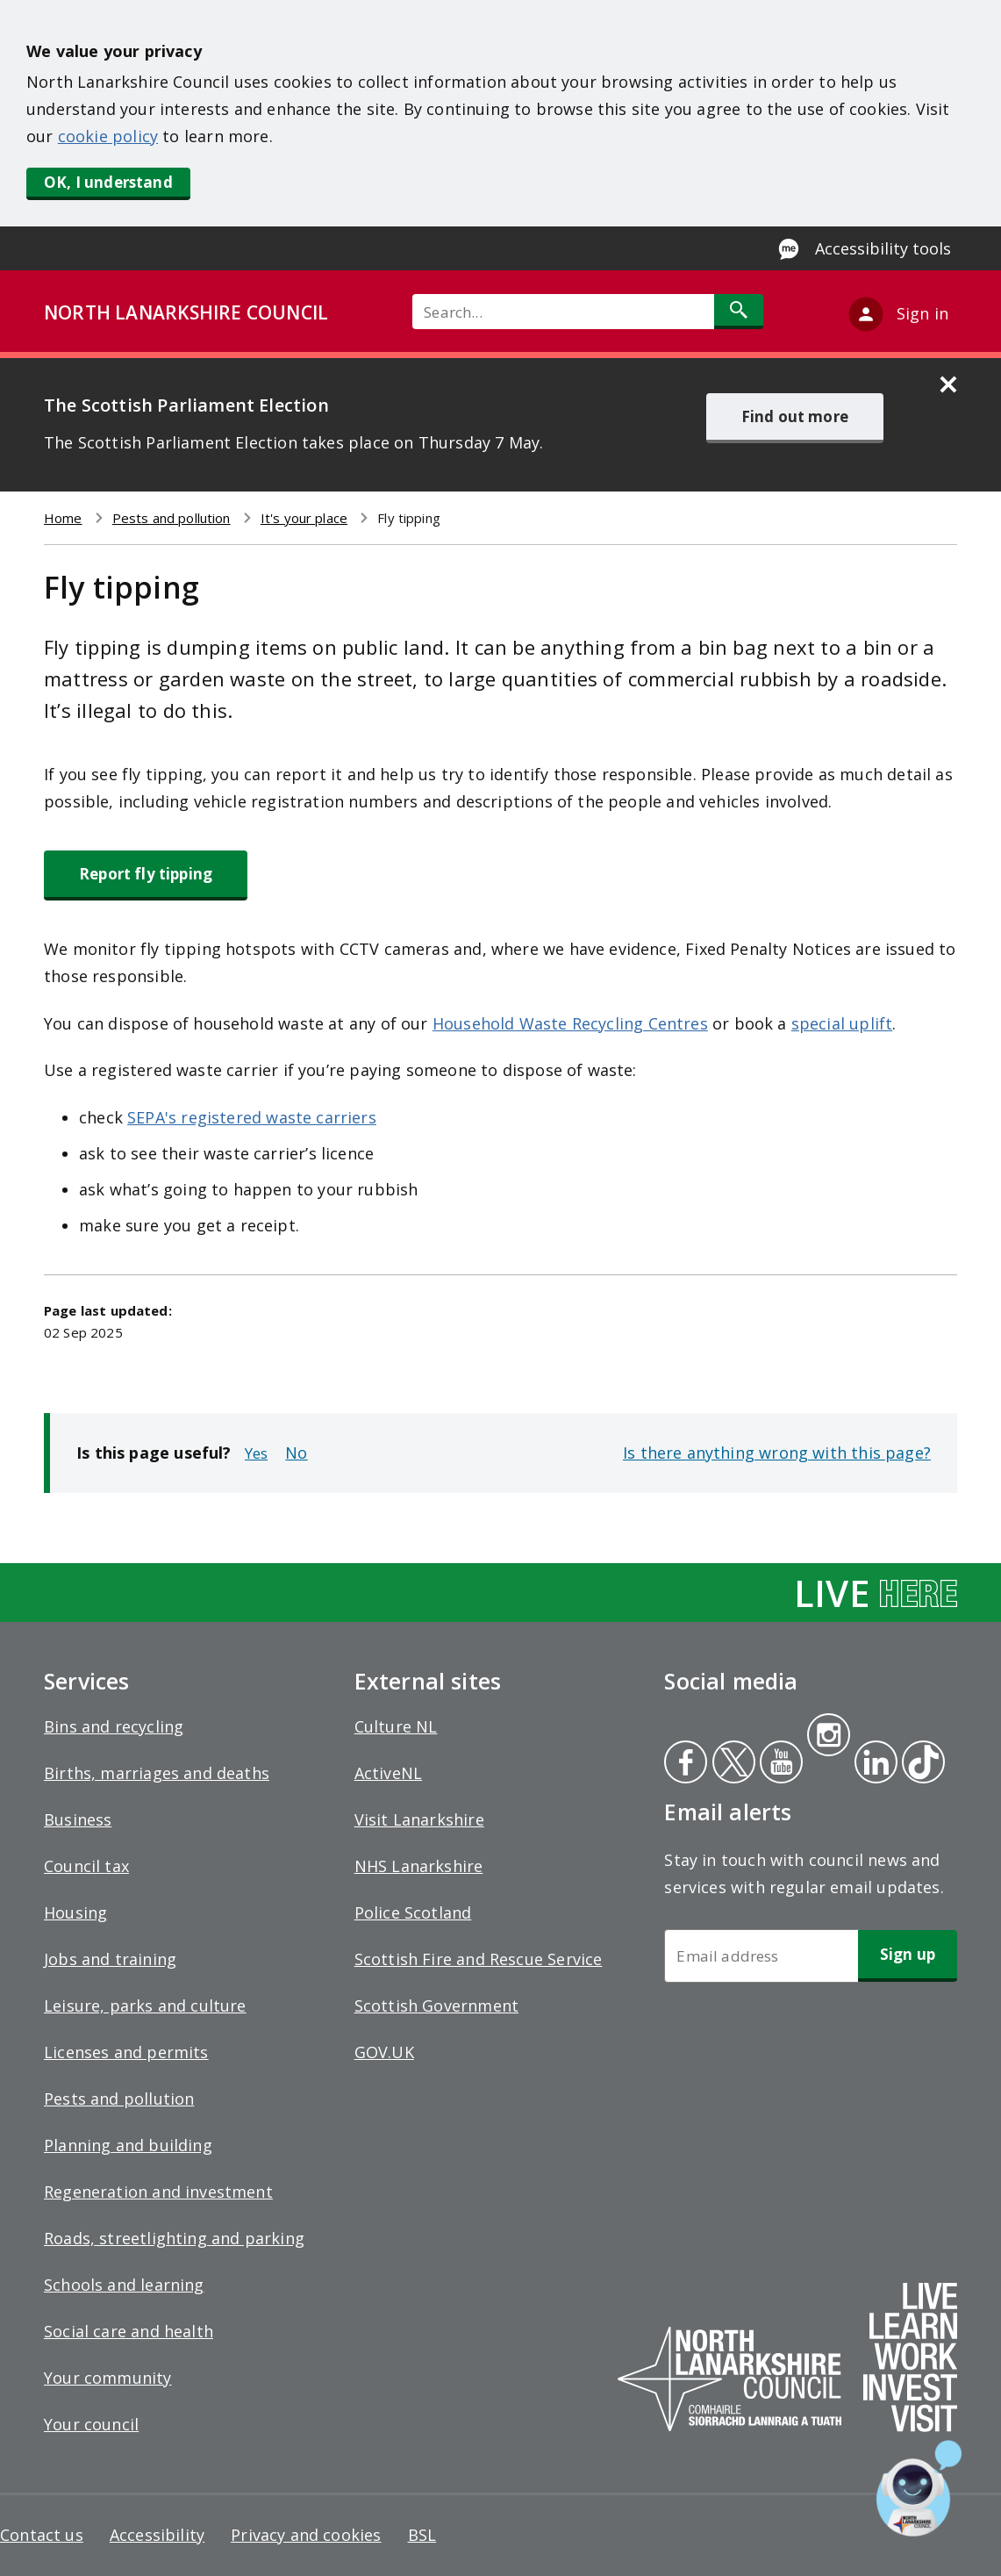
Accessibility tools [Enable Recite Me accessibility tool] (883, 248)
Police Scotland (413, 1912)
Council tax (86, 1865)
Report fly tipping (145, 874)
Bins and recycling (113, 1726)
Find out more (794, 416)
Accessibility (157, 2534)
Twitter (731, 1764)
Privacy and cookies (306, 2534)
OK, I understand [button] (108, 182)
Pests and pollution (171, 518)
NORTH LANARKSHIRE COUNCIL (186, 312)
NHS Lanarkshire (418, 1865)
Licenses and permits (126, 2052)
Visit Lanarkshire (419, 1819)
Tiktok (919, 1764)
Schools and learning (124, 2284)
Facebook (685, 1764)
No (296, 1452)
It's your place (304, 518)
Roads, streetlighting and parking (174, 2238)
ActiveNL (388, 1772)
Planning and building (128, 2145)
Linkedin (873, 1764)
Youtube (779, 1764)
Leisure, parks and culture (145, 2005)
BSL (422, 2534)
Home (63, 518)
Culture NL (396, 1726)
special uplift (842, 1023)
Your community (108, 2377)
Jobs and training (110, 1959)
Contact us (41, 2534)
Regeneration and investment (158, 2191)
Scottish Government (436, 2005)
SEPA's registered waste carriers (251, 1117)
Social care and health (128, 2331)
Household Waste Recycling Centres (570, 1023)
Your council (91, 2424)
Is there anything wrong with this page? (777, 1452)
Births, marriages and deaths (156, 1772)
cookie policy (108, 136)
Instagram (828, 1737)
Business (77, 1819)
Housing (75, 1912)
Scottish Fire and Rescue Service (478, 1959)
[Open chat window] (919, 2488)
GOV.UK (384, 2052)
